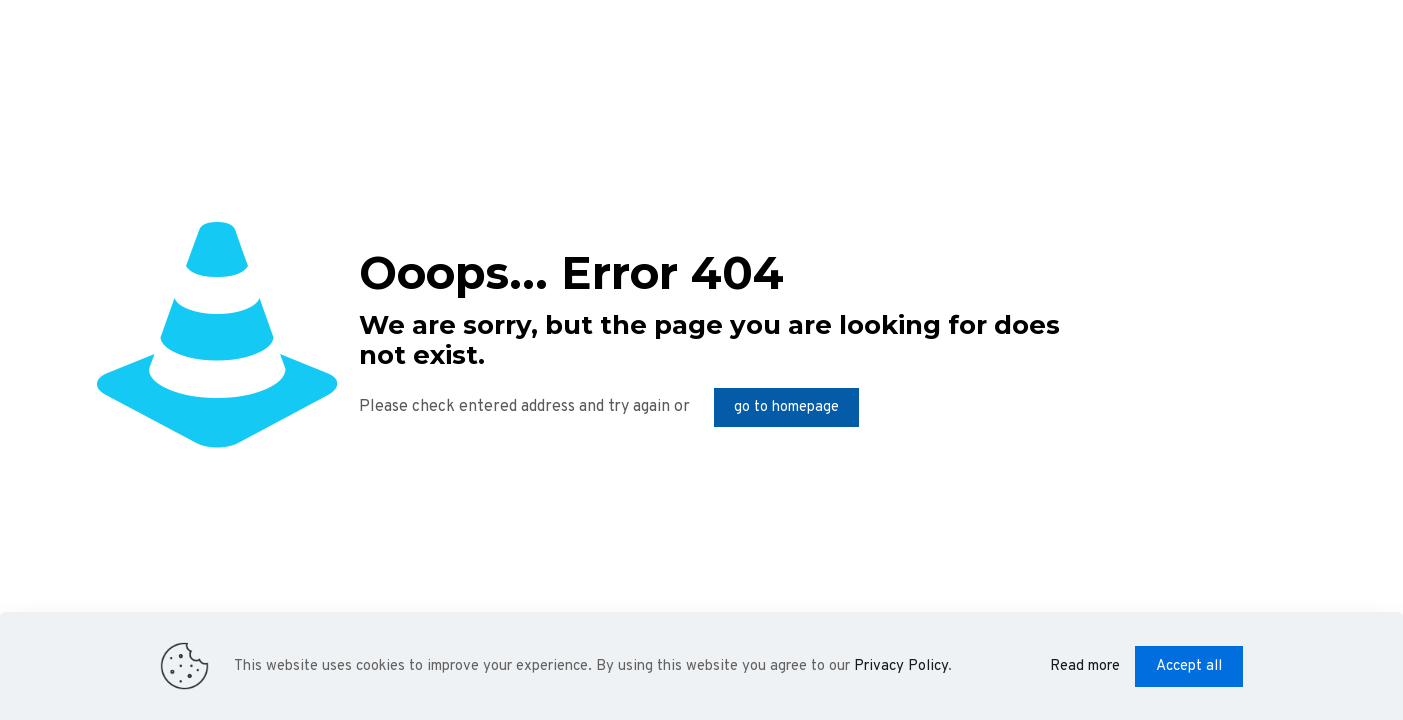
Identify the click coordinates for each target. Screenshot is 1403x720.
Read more (1085, 666)
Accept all (1189, 666)
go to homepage (786, 407)
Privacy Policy (901, 666)
